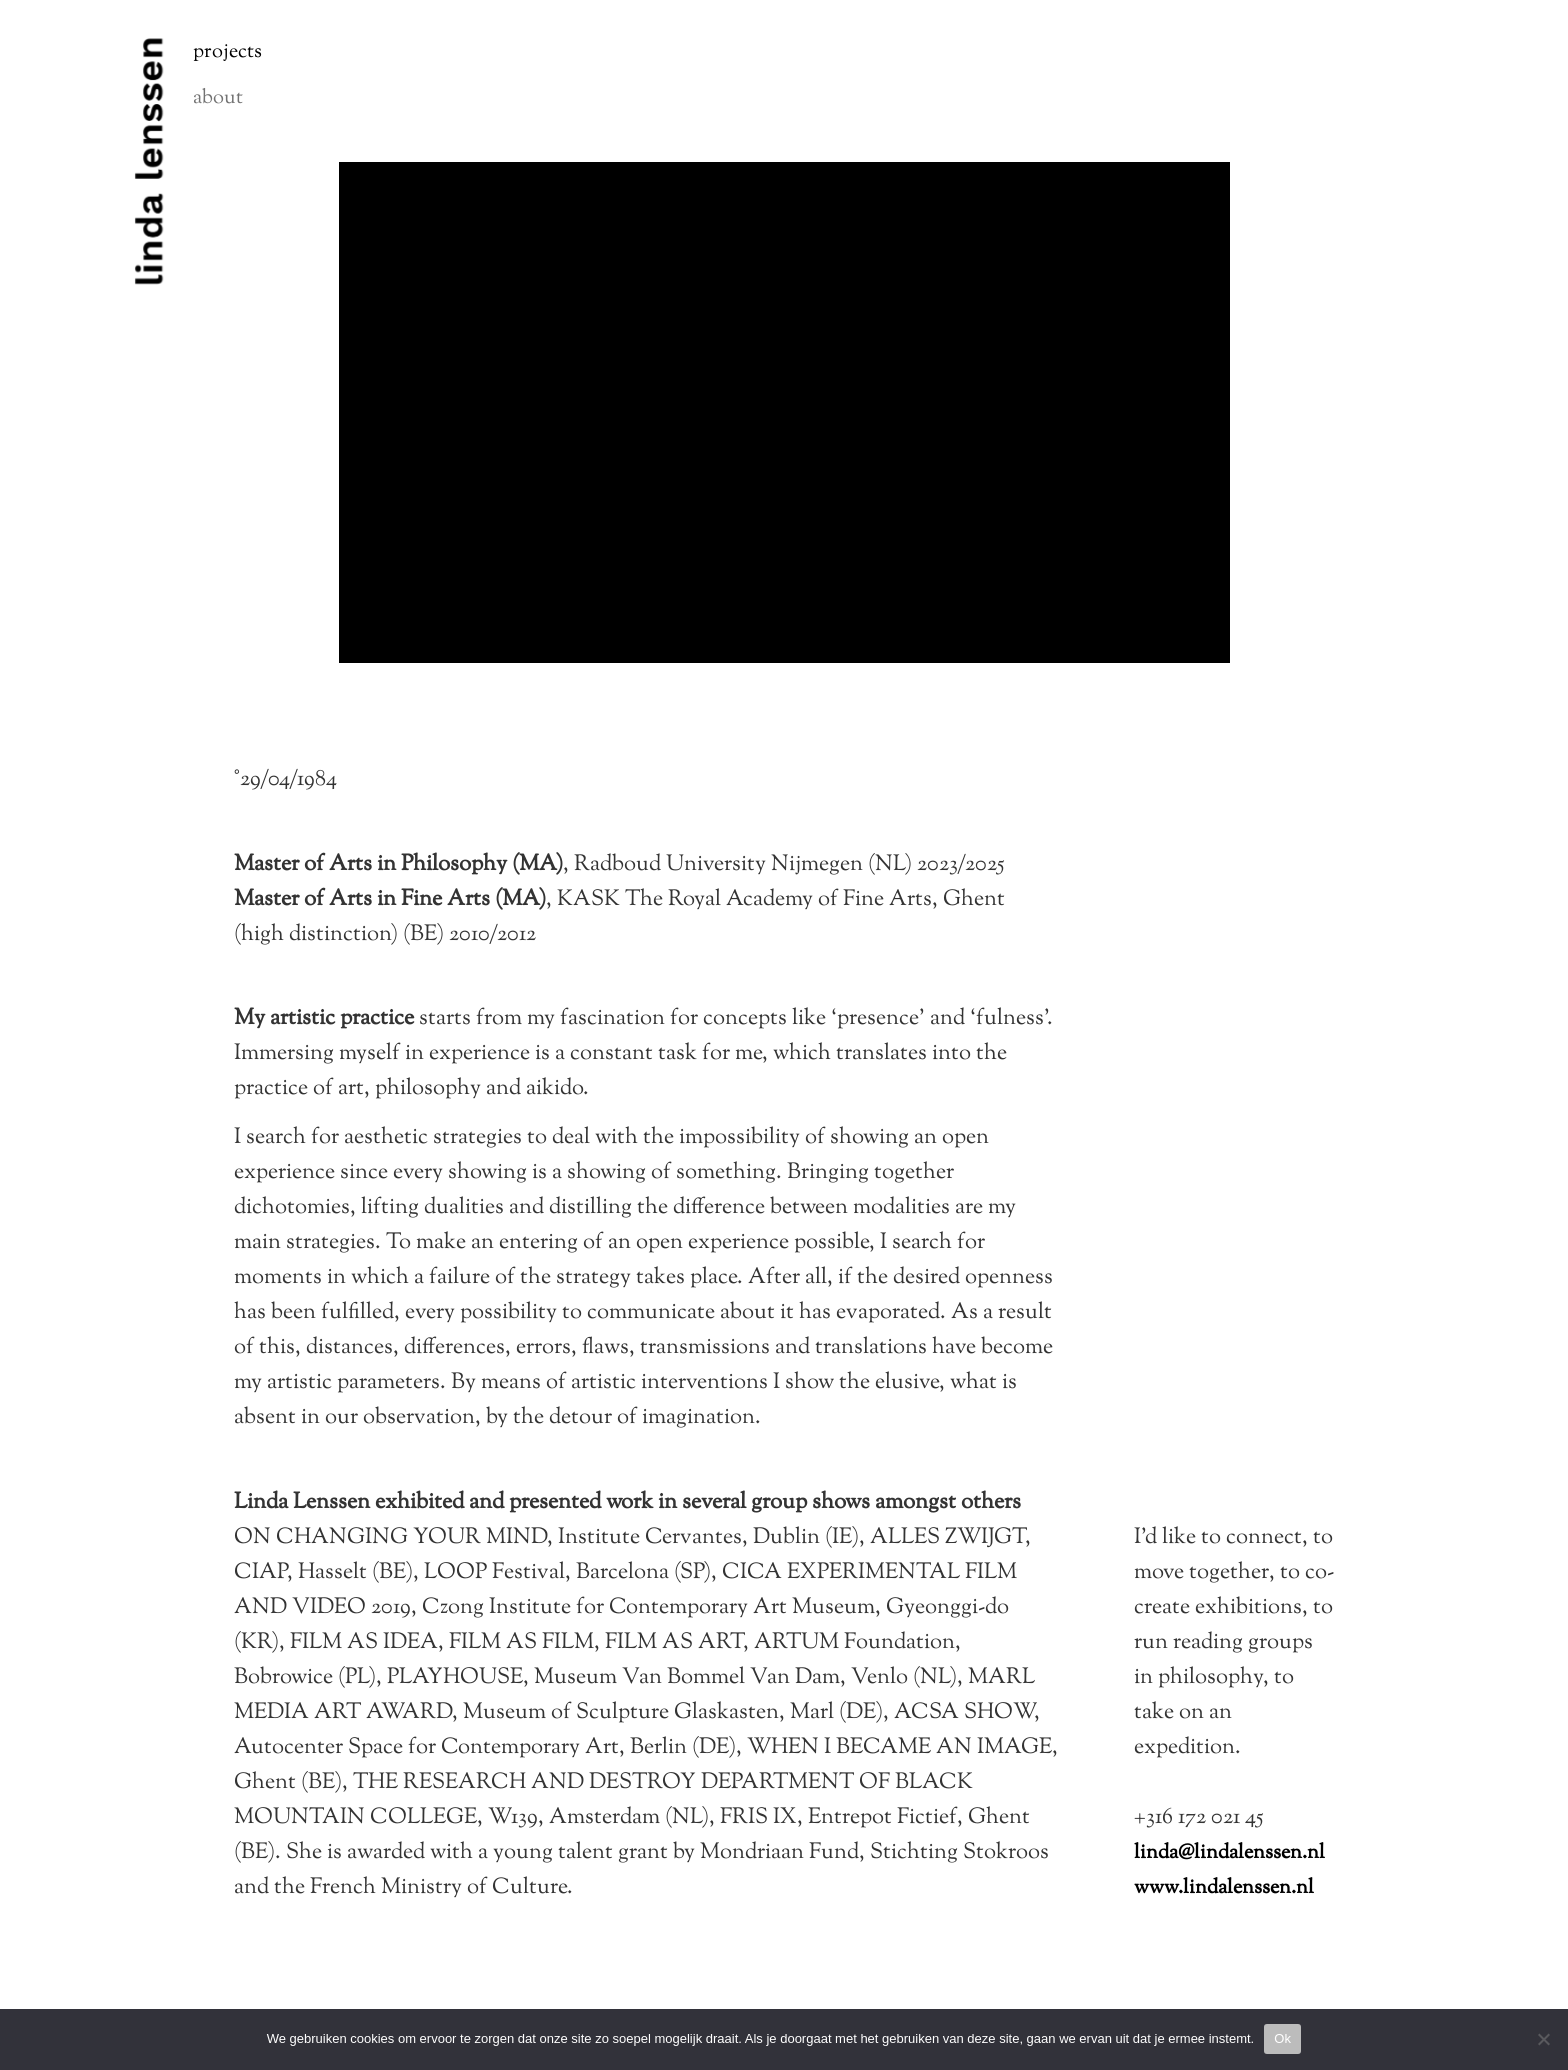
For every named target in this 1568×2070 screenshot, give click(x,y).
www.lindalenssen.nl (1224, 1888)
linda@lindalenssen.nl (1229, 1853)
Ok (1282, 2038)
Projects (227, 52)
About (218, 98)
